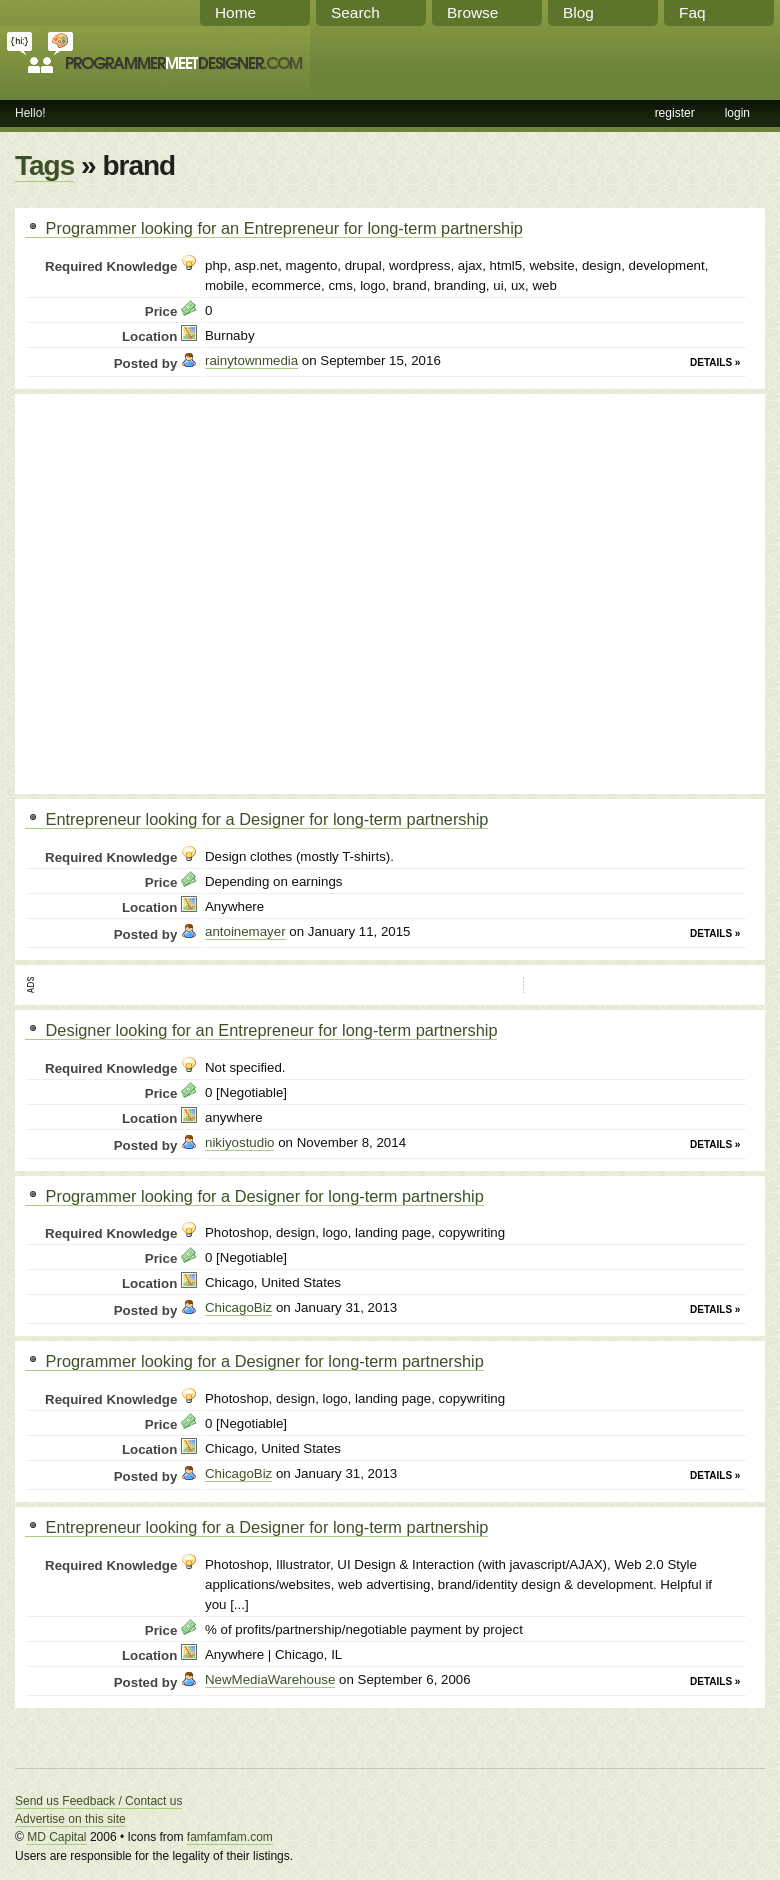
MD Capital (56, 1837)
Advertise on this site (70, 1819)
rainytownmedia (251, 360)
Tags (44, 165)
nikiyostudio (239, 1142)
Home (235, 12)
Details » (715, 362)
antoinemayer (245, 931)
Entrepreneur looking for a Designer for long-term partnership (256, 819)
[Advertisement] (187, 591)
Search (355, 12)
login (737, 113)
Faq (692, 12)
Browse (472, 12)
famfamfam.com (230, 1837)
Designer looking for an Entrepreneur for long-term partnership (261, 1030)
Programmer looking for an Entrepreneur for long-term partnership (274, 228)
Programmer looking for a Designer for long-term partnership (254, 1196)
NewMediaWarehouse (270, 1679)
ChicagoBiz (238, 1307)
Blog (578, 12)
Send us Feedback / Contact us (98, 1801)
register (675, 113)
